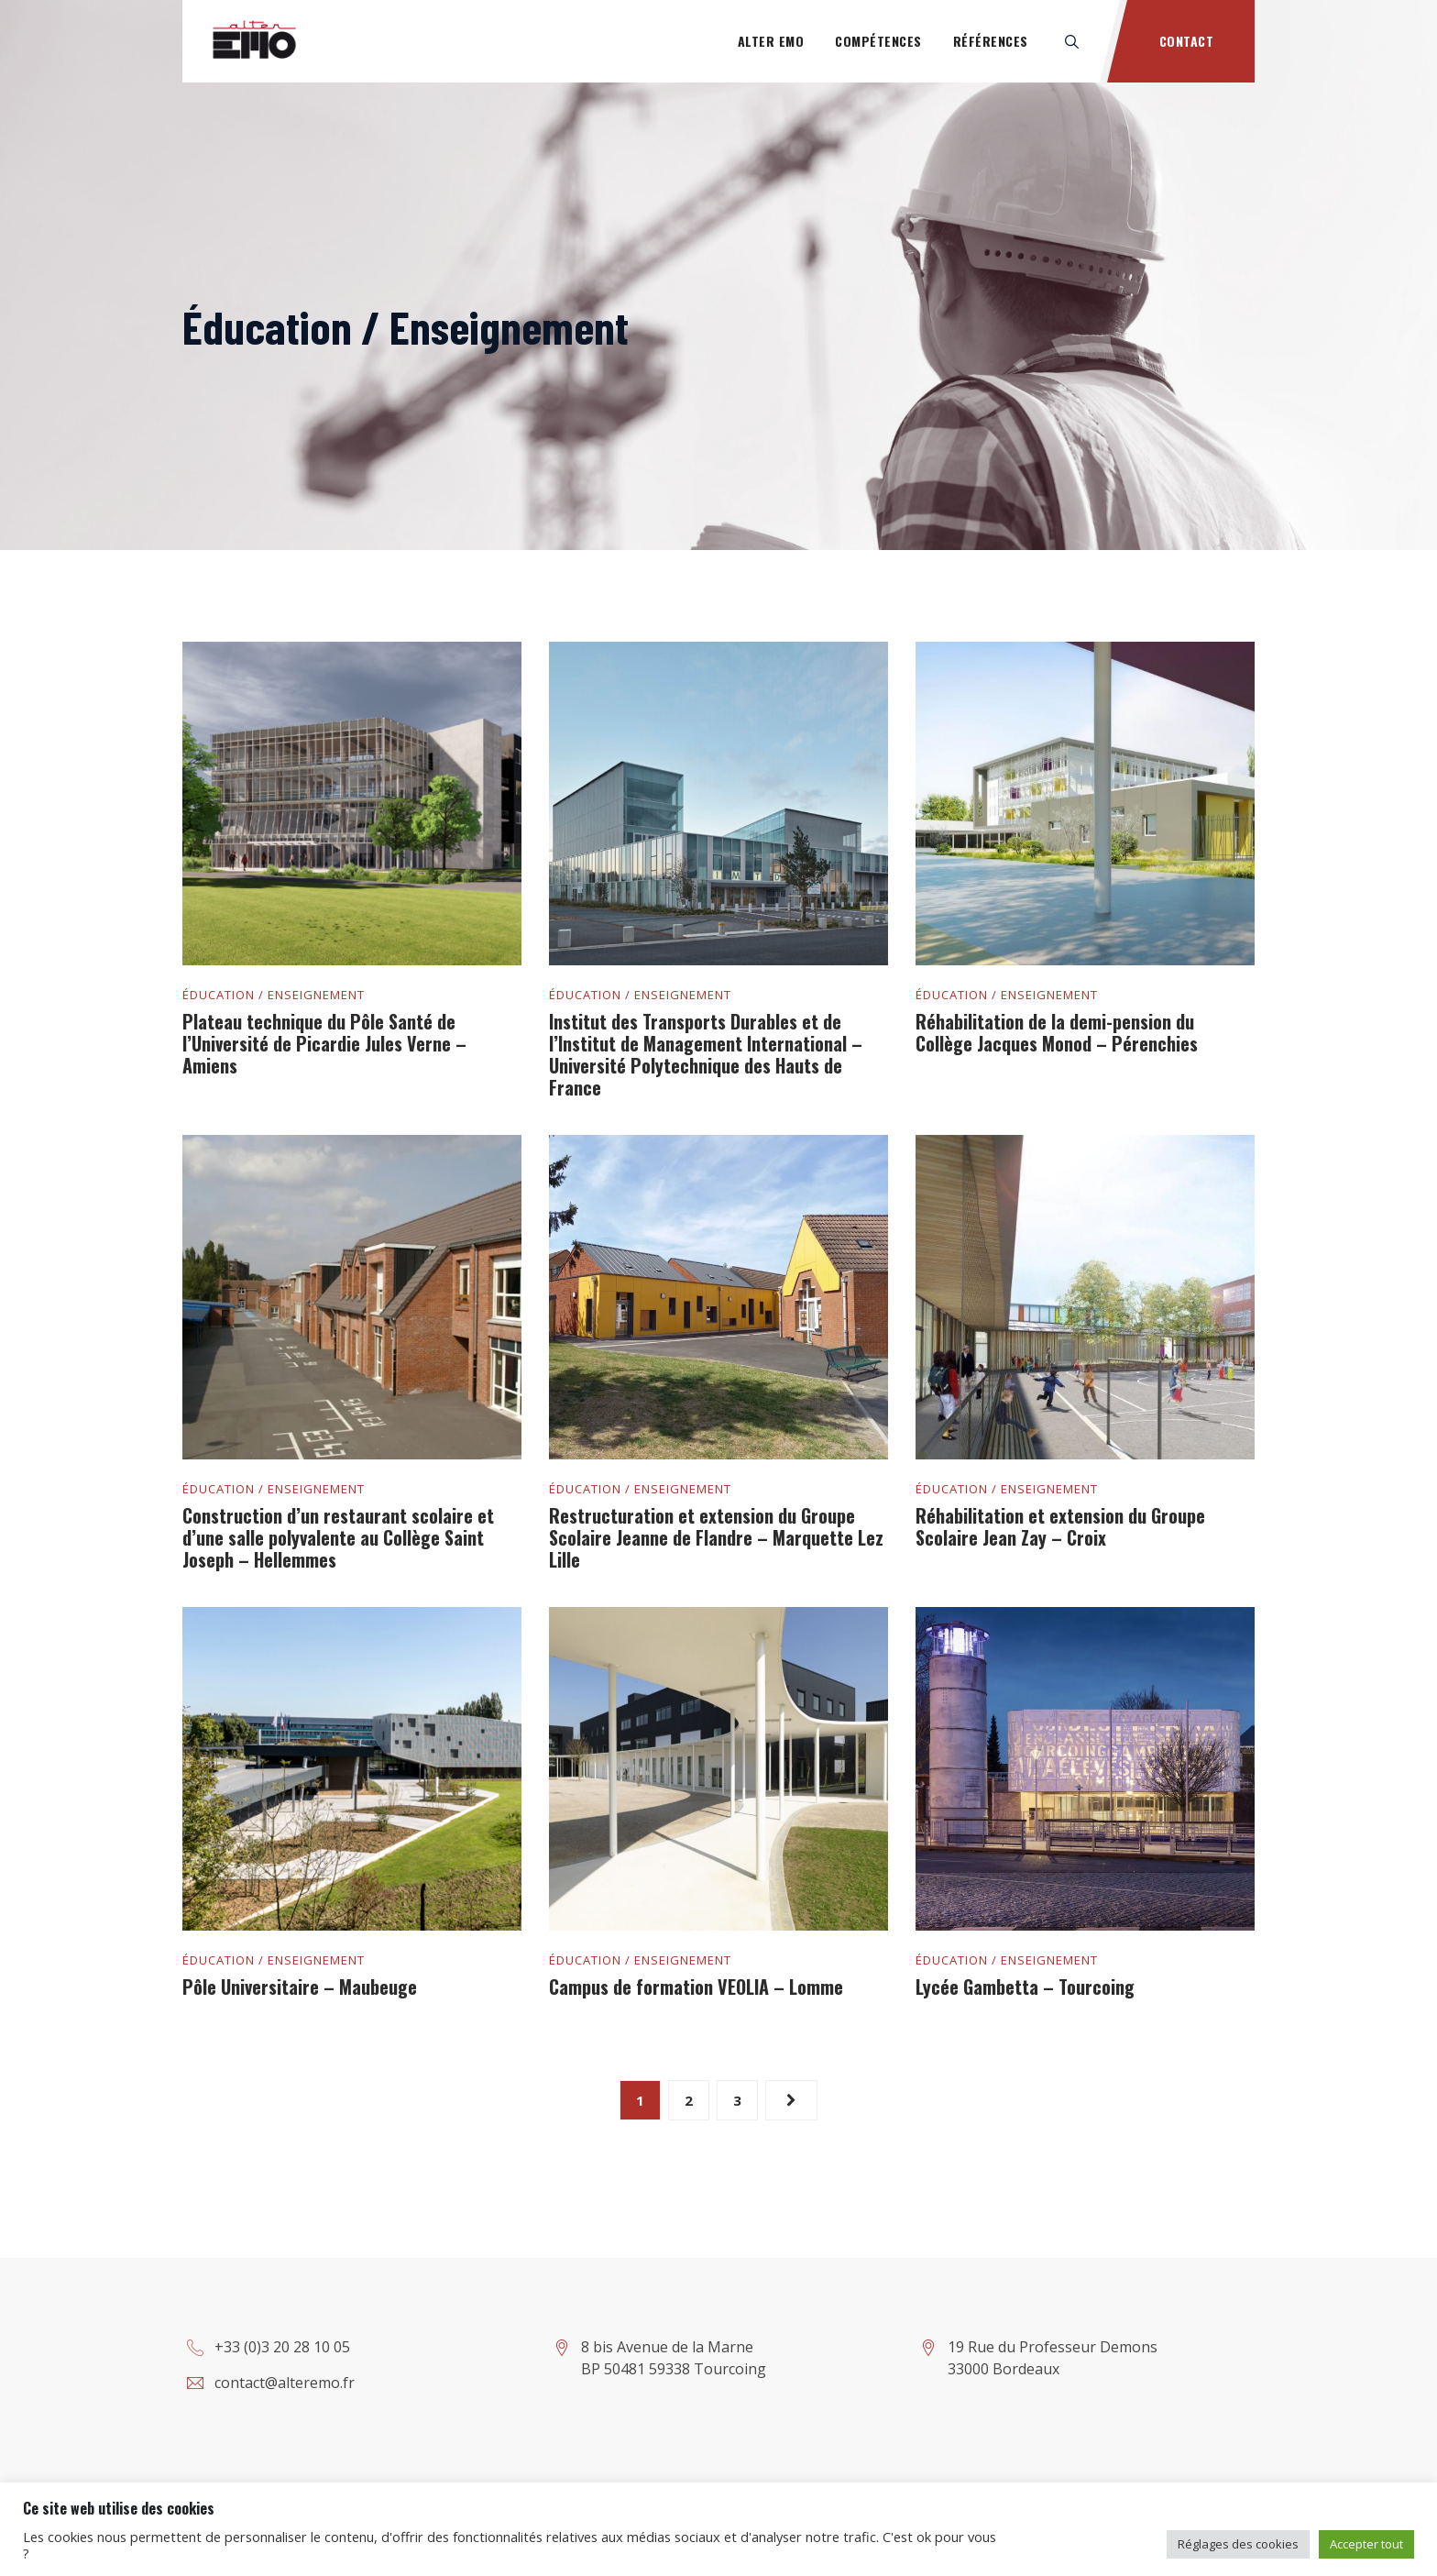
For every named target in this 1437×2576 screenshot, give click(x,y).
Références (990, 40)
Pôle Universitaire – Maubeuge (299, 1986)
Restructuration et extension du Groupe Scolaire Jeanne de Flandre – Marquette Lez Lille (716, 1537)
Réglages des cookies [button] (1238, 2544)
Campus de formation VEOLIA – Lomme (696, 1986)
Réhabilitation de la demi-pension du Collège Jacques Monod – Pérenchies (1057, 1032)
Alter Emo (771, 40)
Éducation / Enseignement (273, 995)
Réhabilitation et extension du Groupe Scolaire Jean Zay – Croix (1060, 1526)
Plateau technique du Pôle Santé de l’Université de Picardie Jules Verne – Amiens (324, 1043)
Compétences (878, 40)
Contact (1186, 40)
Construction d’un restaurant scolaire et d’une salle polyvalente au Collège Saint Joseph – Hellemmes (338, 1537)
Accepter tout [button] (1366, 2544)
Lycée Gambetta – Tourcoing (1025, 1986)
